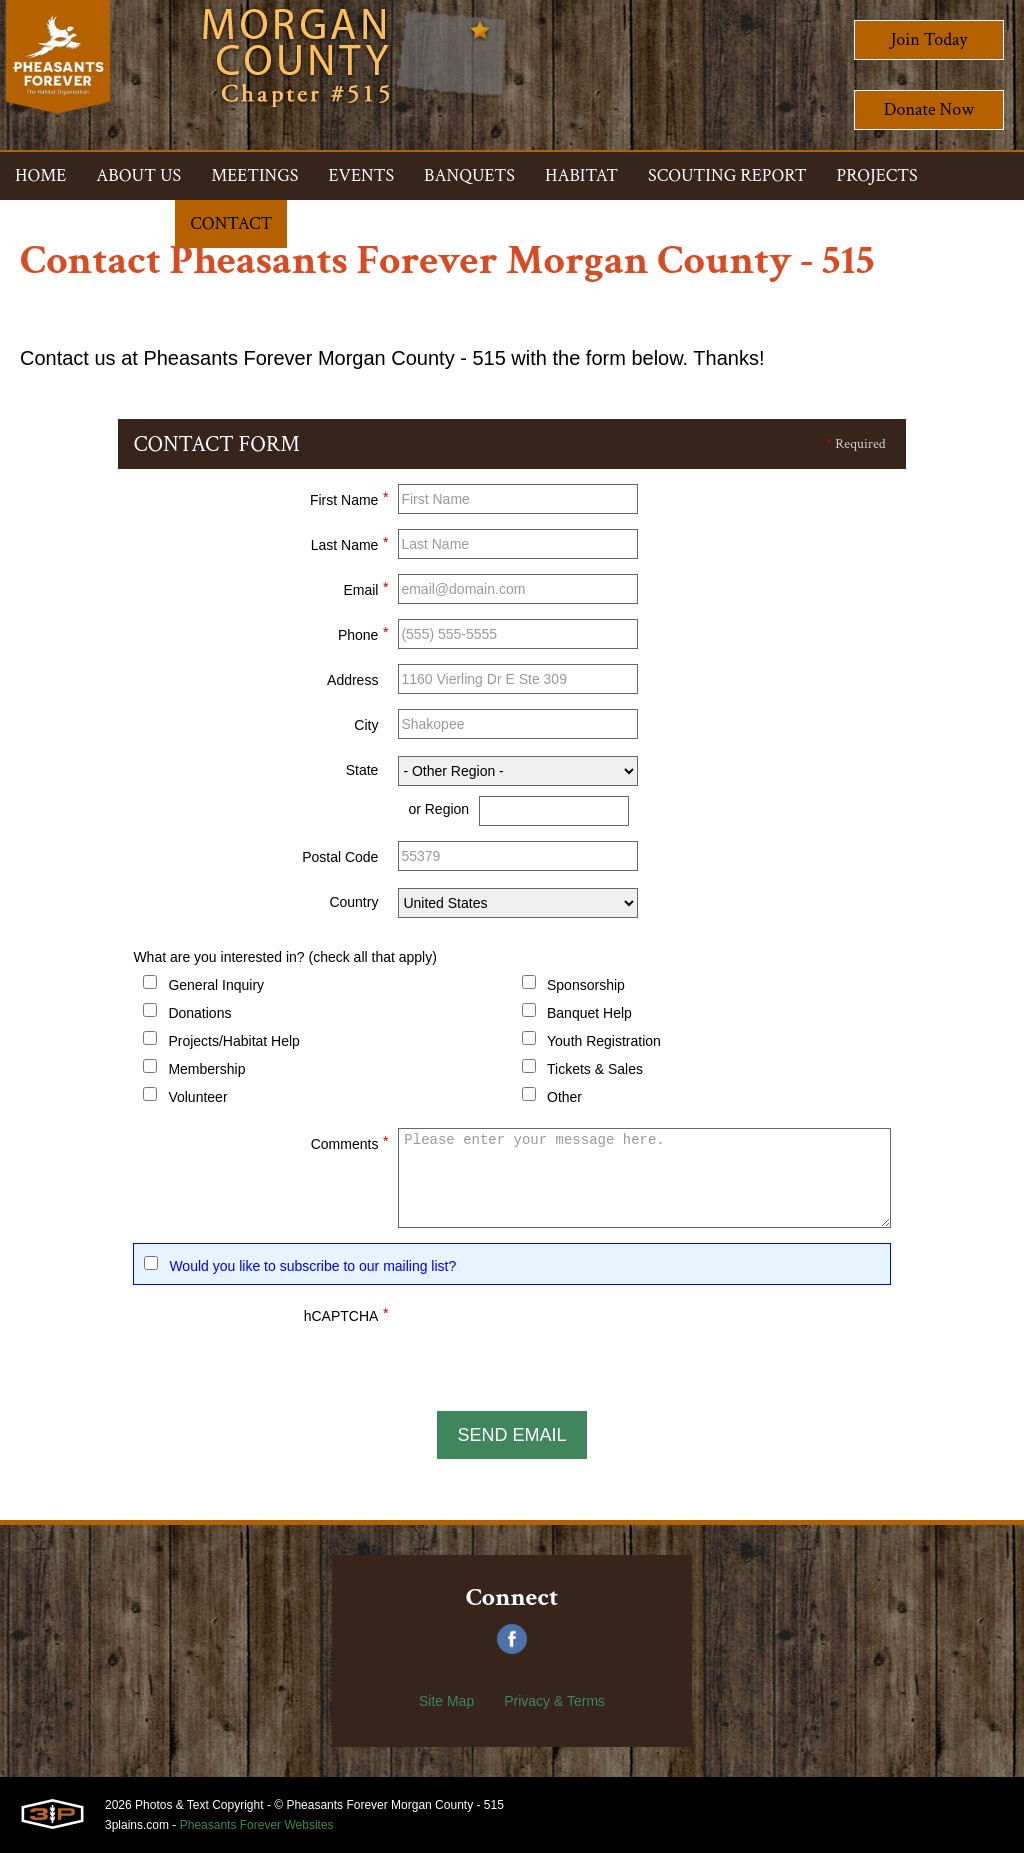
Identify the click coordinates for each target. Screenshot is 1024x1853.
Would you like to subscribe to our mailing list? (312, 1266)
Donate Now (929, 109)
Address (352, 680)
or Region (438, 809)
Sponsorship (586, 985)
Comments (350, 1141)
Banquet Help (589, 1013)
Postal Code (340, 857)
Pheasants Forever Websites (257, 1825)
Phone (363, 632)
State (362, 770)
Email (365, 587)
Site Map (446, 1701)
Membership (206, 1069)
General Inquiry (216, 985)
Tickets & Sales (595, 1069)
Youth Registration (604, 1041)
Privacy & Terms (554, 1701)
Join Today (929, 39)
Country (353, 902)
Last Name (350, 542)
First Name (349, 497)
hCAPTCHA (346, 1313)
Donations (199, 1013)
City (366, 725)
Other (564, 1097)
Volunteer (197, 1097)
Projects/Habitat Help (234, 1041)
